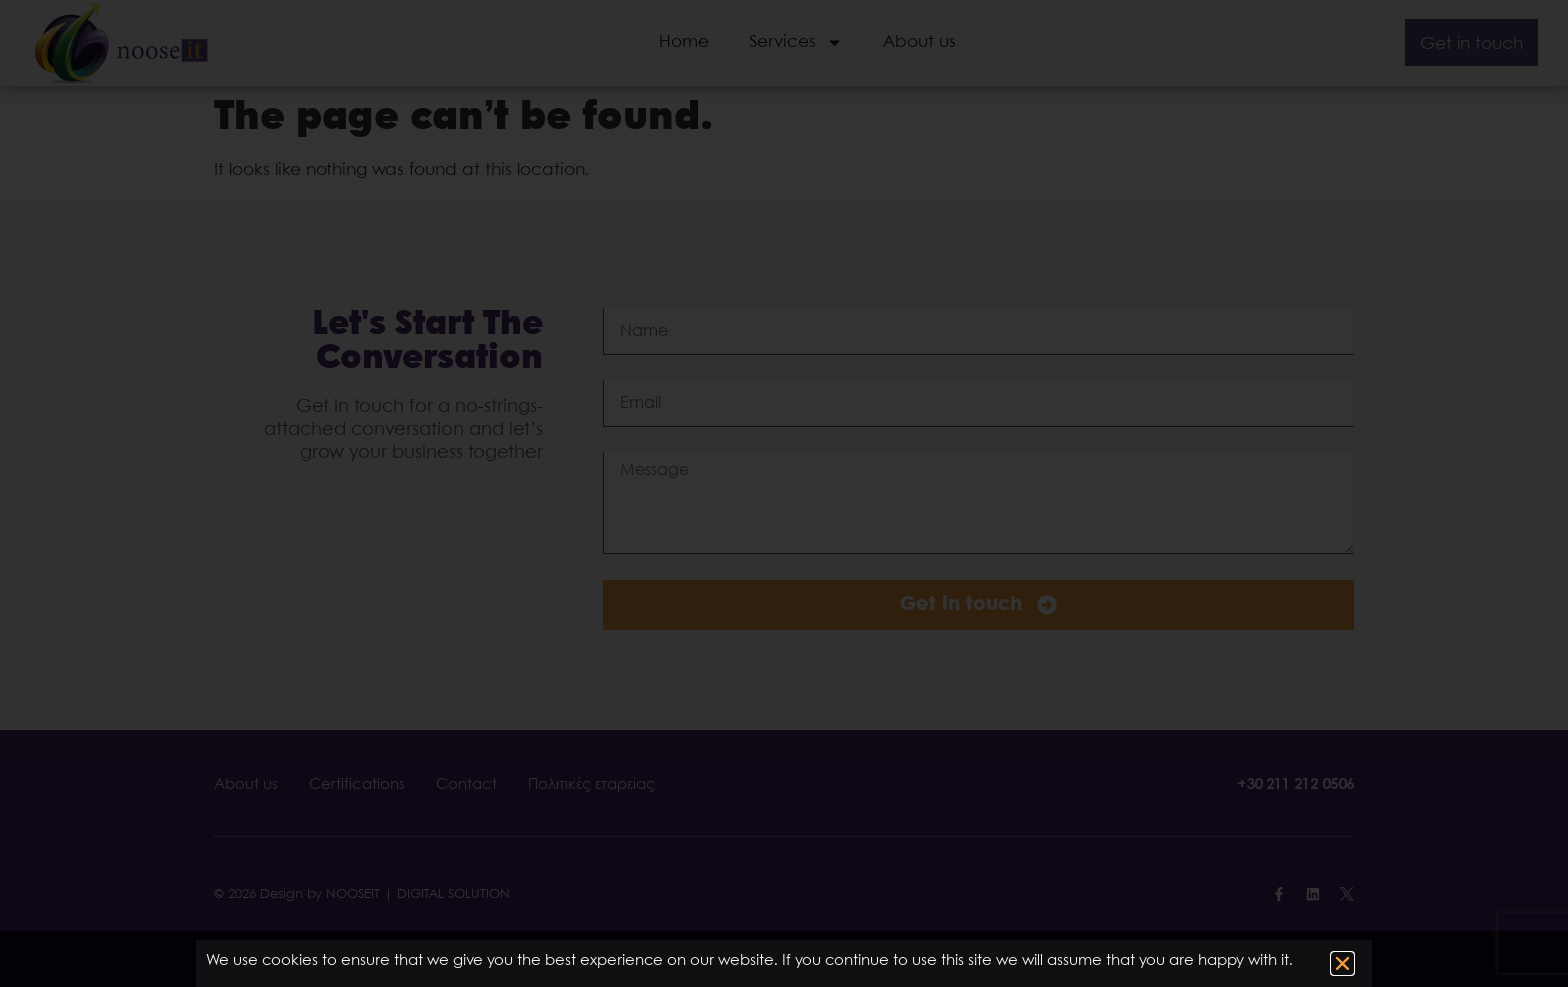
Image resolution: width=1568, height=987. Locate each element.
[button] (1342, 963)
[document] (784, 493)
